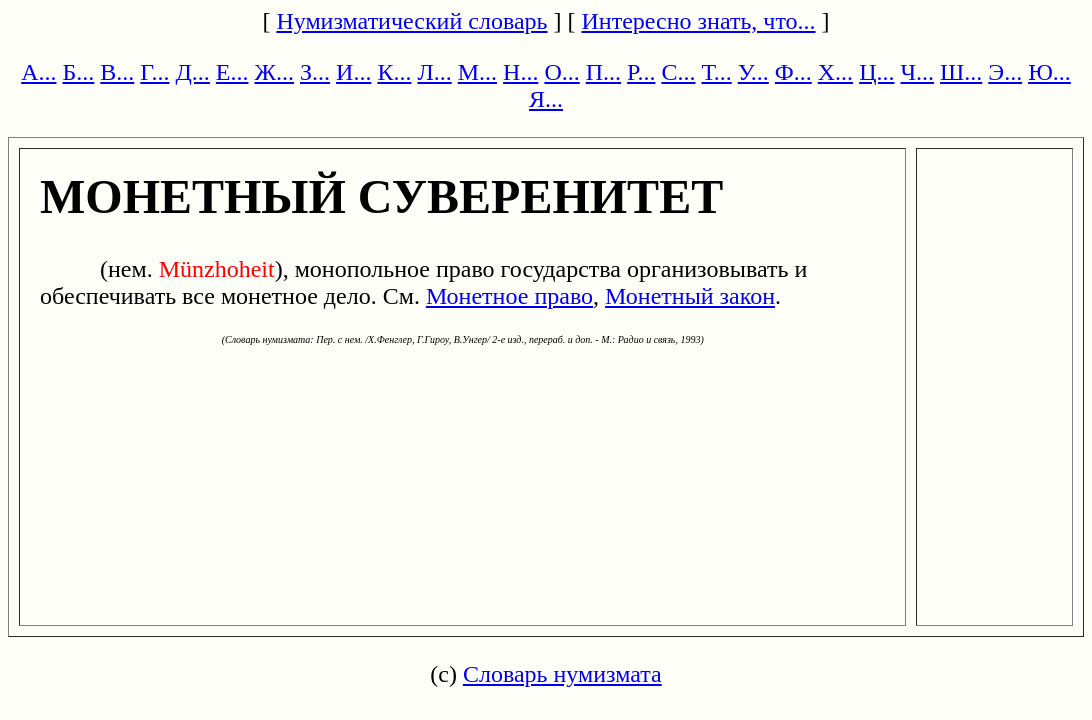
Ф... (793, 72)
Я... (546, 99)
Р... (641, 72)
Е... (232, 72)
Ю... (1049, 72)
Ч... (917, 72)
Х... (835, 72)
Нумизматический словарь (411, 21)
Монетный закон (690, 296)
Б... (79, 72)
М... (477, 72)
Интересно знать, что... (699, 21)
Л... (434, 72)
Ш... (961, 72)
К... (394, 72)
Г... (154, 72)
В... (117, 72)
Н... (520, 72)
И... (353, 72)
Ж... (275, 72)
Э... (1005, 72)
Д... (192, 72)
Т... (716, 72)
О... (561, 72)
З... (315, 72)
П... (603, 72)
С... (678, 72)
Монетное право (509, 296)
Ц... (876, 72)
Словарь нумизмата (562, 674)
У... (753, 72)
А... (38, 72)
